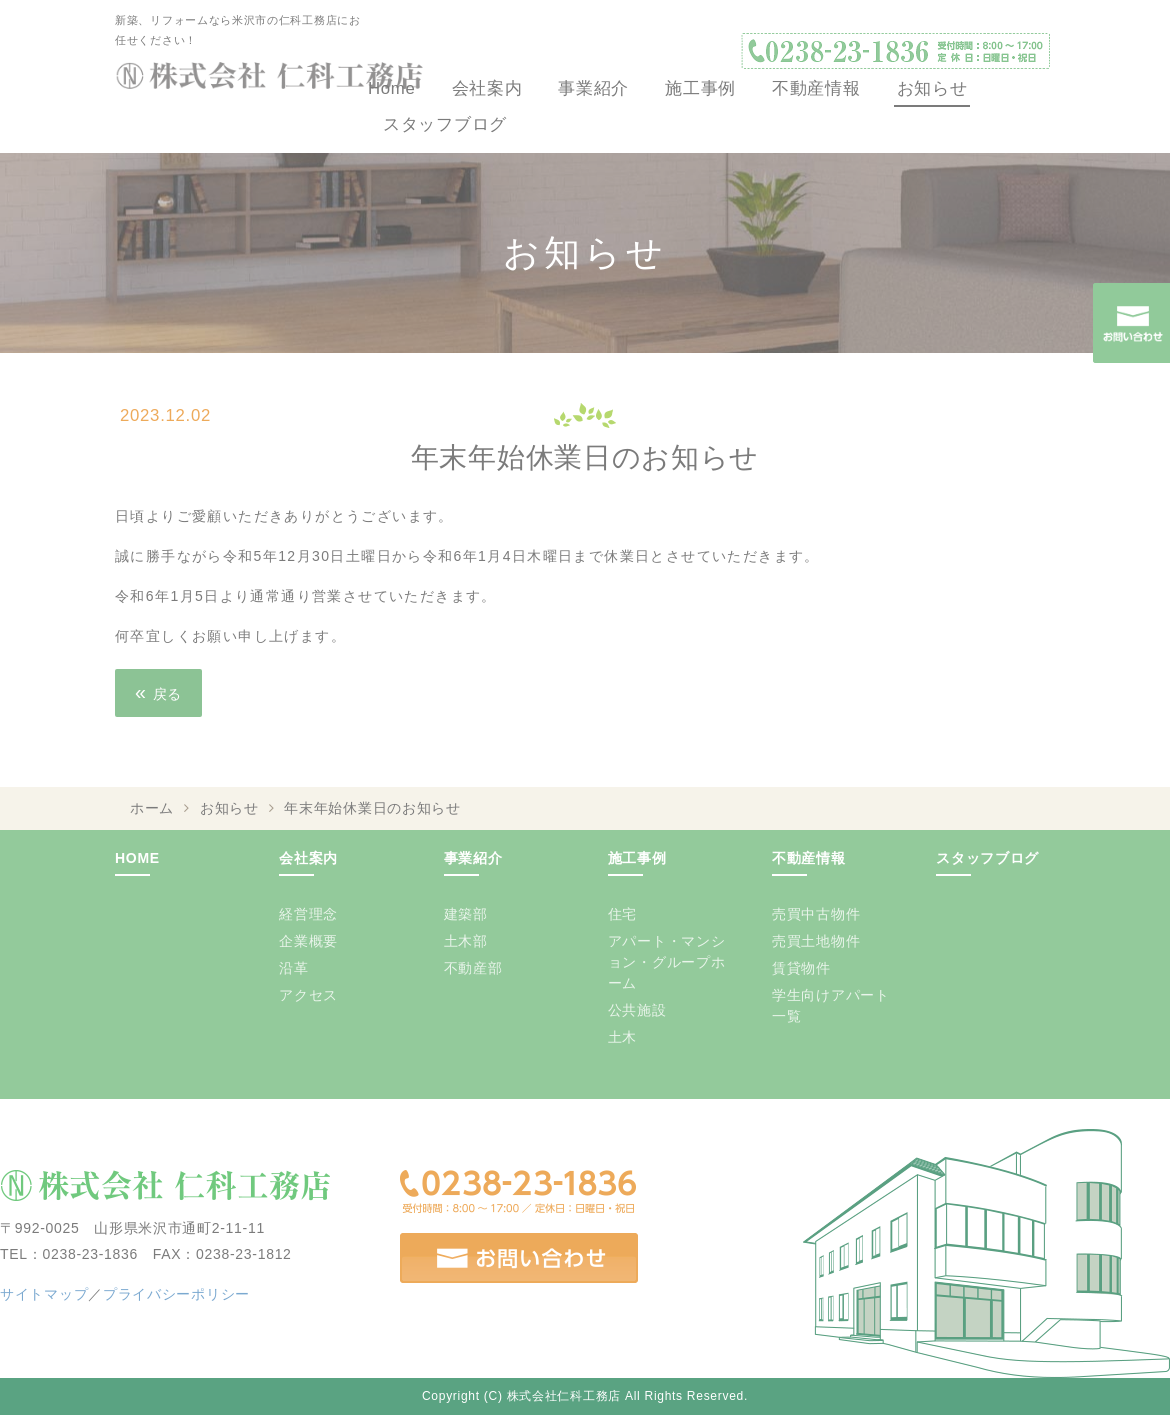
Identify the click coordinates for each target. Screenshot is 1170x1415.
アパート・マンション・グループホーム (667, 962)
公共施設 (637, 1010)
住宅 (622, 914)
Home (392, 88)
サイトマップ (44, 1294)
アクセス (308, 995)
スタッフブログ (445, 124)
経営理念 (308, 914)
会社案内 (487, 88)
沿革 (293, 968)
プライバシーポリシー (176, 1294)
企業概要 (308, 941)
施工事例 (700, 88)
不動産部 (473, 968)
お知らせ (932, 88)
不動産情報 (816, 88)
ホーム (152, 808)
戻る (158, 692)
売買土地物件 (816, 941)
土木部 (466, 941)
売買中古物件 (816, 914)
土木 (622, 1037)
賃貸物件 (801, 968)
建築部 (466, 914)
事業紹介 (593, 88)
